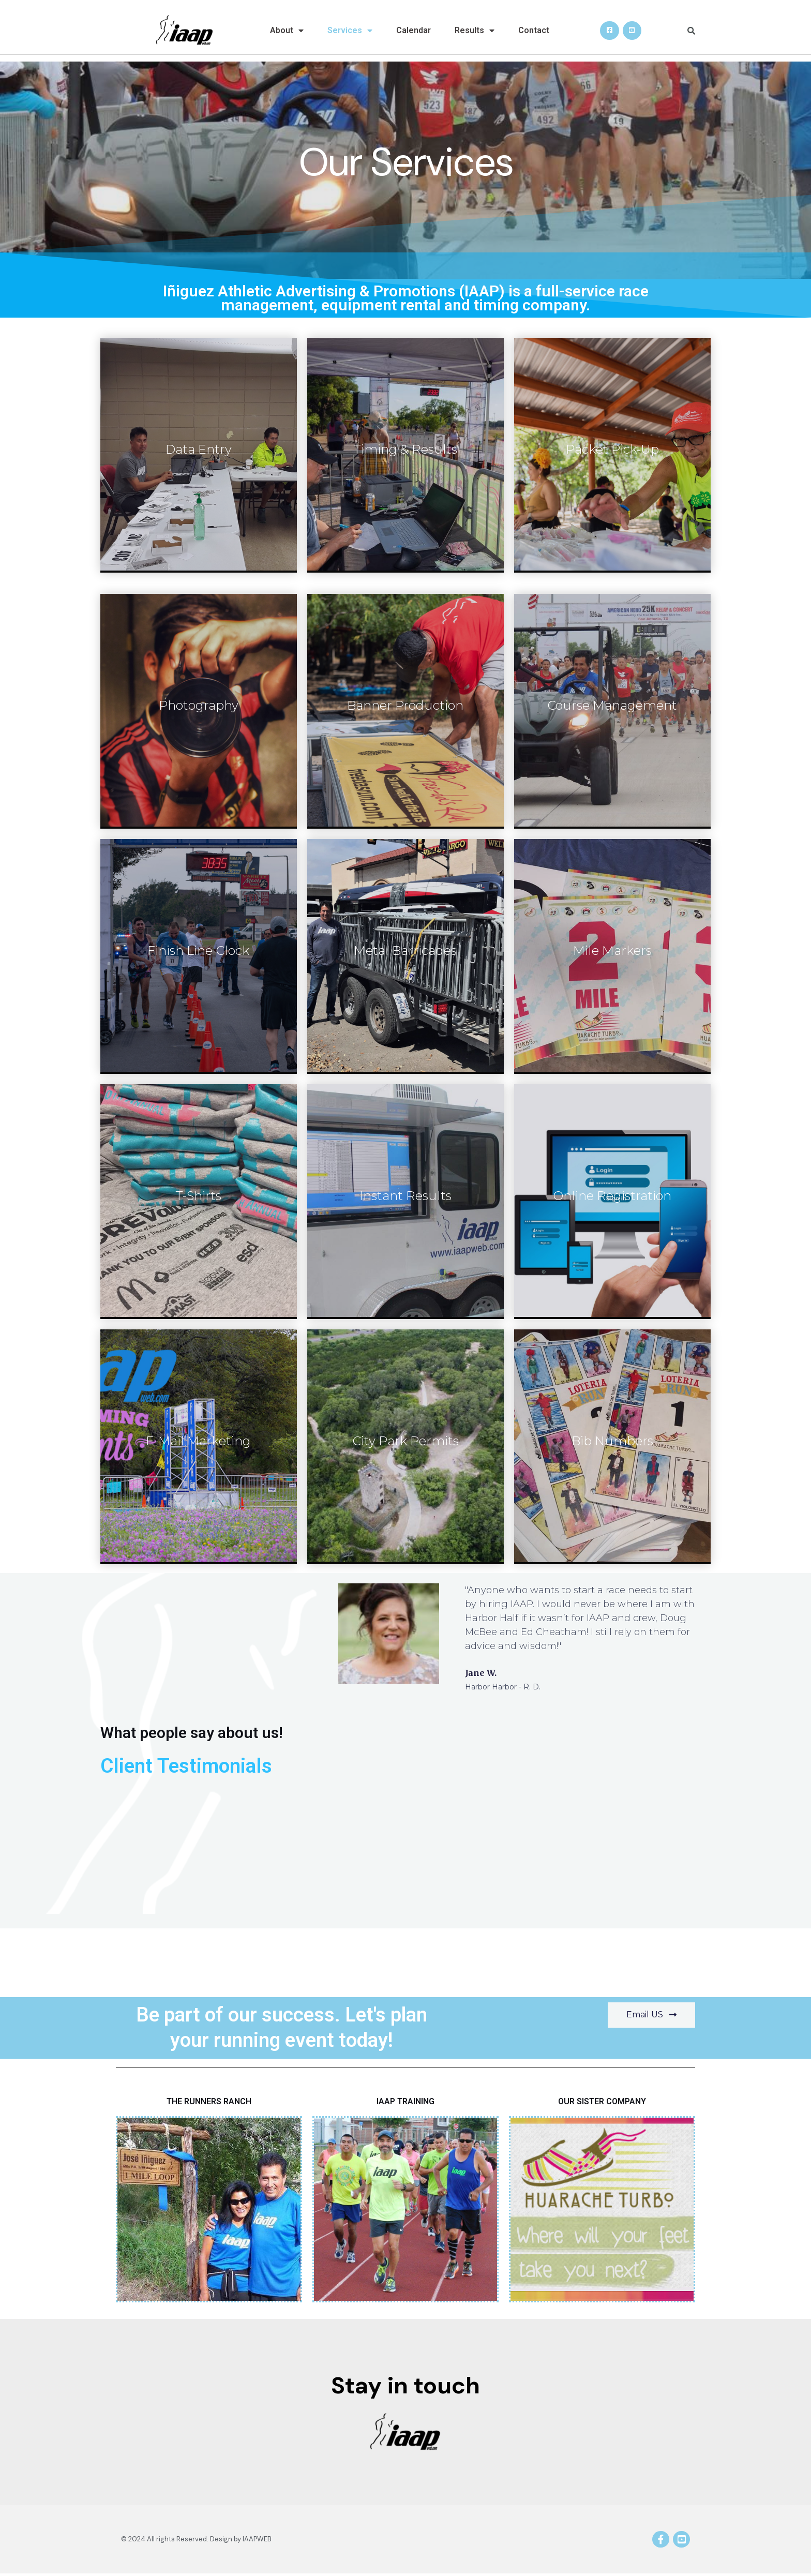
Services (349, 30)
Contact (533, 30)
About (287, 30)
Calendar (413, 30)
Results (474, 30)
